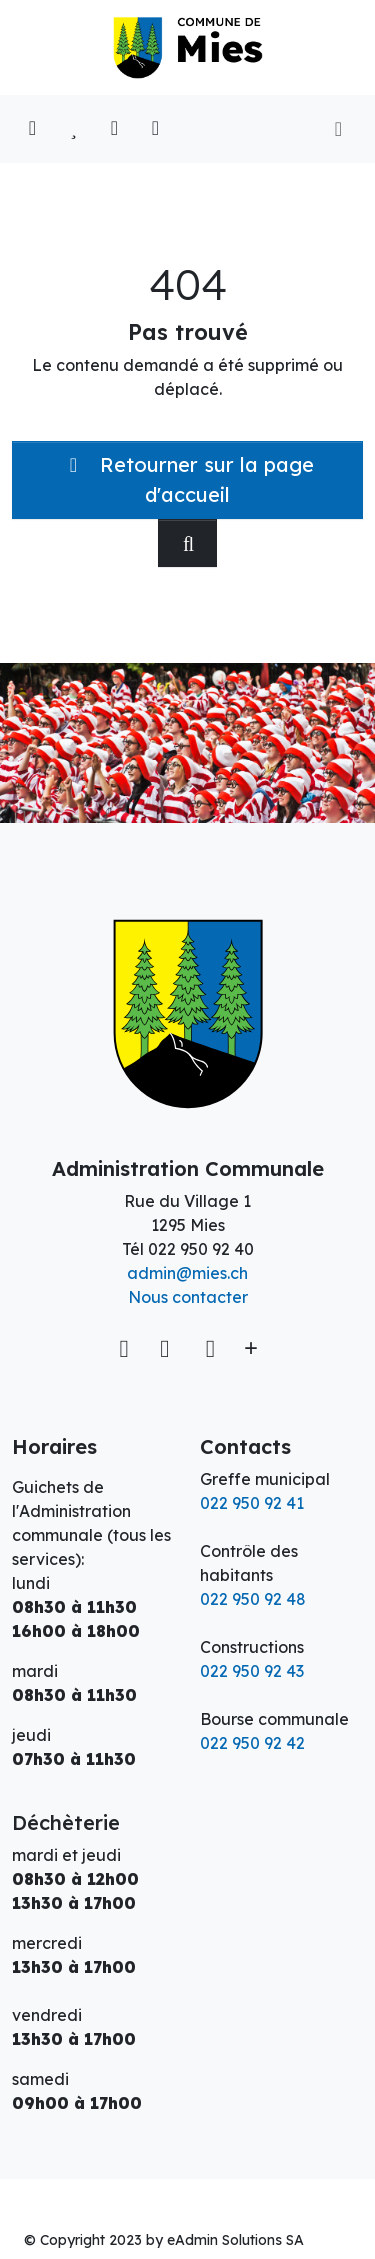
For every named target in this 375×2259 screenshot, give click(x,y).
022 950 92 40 (201, 1249)
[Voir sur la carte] (126, 1347)
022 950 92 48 (253, 1599)
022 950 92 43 (252, 1671)
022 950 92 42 (252, 1743)
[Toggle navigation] (338, 129)
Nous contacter (188, 1297)
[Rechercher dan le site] (187, 543)
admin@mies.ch (187, 1273)
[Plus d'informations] (249, 1347)
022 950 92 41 (252, 1503)
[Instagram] (210, 1347)
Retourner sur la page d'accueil (187, 479)
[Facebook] (168, 1347)
